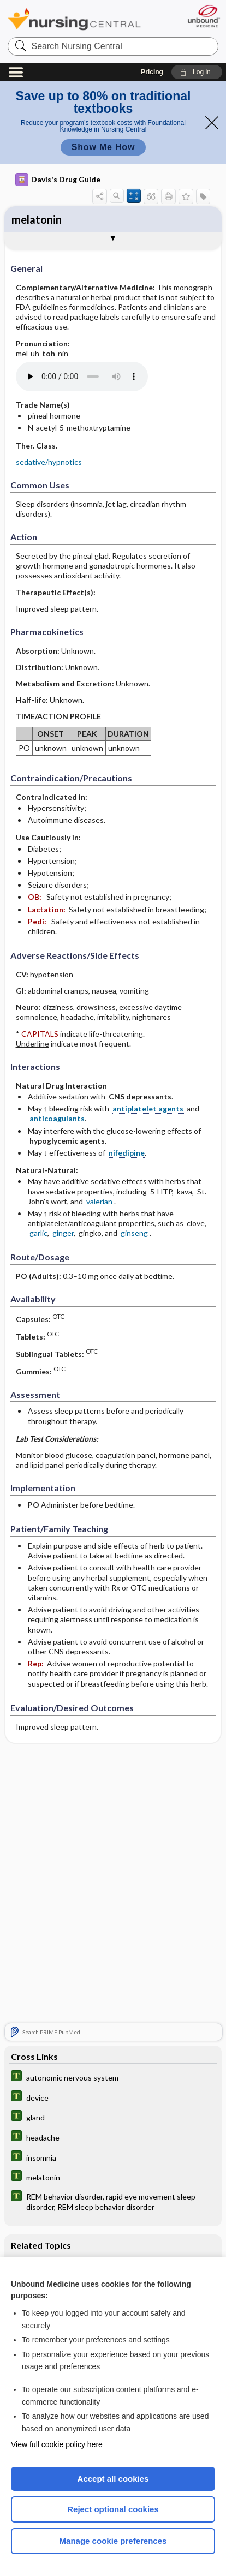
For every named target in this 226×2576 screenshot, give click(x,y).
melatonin (36, 219)
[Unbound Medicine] (203, 16)
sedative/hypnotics (49, 462)
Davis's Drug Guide (57, 179)
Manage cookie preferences (113, 2540)
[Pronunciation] (98, 376)
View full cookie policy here (57, 2444)
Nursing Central (74, 19)
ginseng (134, 1233)
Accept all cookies (113, 2478)
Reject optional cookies (113, 2509)
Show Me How (103, 147)
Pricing (152, 72)
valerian (99, 1201)
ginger (62, 1233)
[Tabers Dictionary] (112, 2077)
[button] (196, 72)
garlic (37, 1233)
